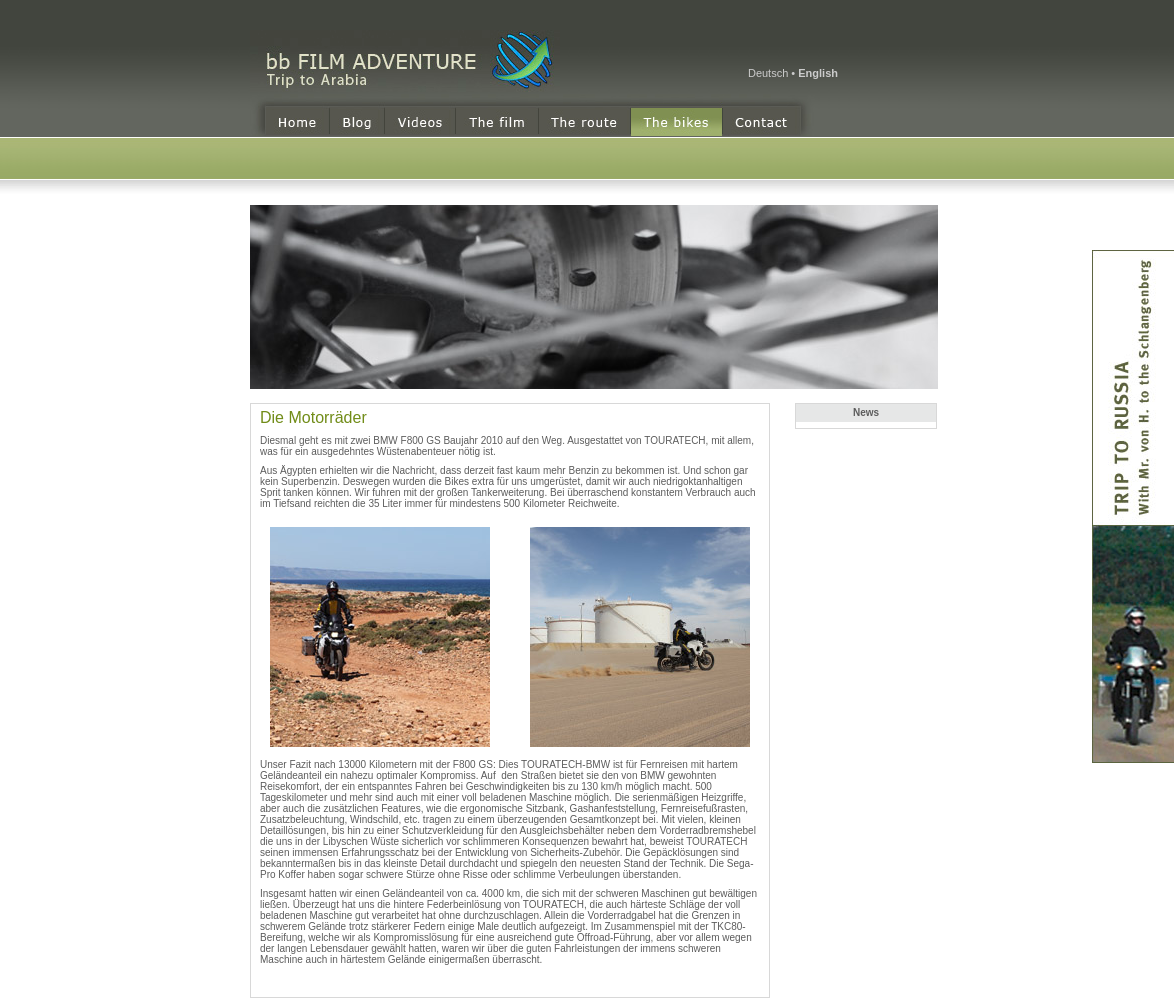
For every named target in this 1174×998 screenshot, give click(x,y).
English (818, 73)
